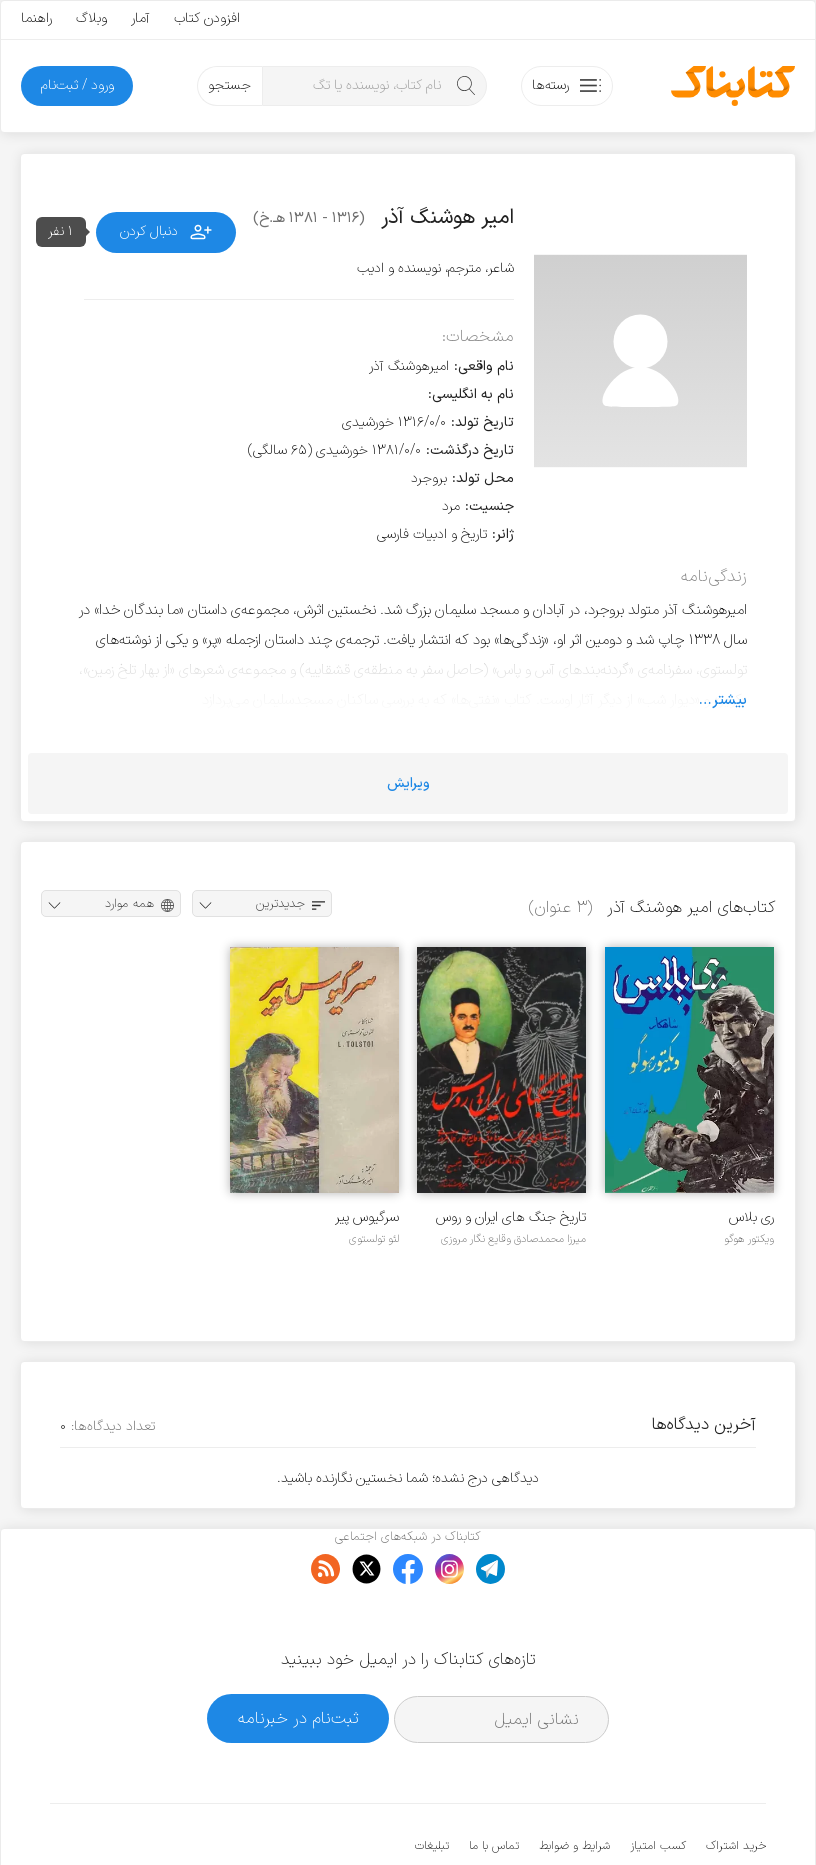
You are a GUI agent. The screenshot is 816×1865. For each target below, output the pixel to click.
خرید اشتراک (736, 1785)
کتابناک (660, 1816)
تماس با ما (494, 1785)
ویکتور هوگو (749, 1239)
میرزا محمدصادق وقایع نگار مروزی (513, 1239)
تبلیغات (432, 1785)
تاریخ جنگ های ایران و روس (511, 1217)
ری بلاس (751, 1217)
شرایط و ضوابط (574, 1785)
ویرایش (408, 783)
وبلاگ (91, 18)
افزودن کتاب (207, 18)
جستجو (229, 85)
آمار (140, 18)
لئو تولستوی (374, 1239)
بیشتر (729, 700)
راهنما (36, 18)
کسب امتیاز (658, 1785)
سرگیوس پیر (367, 1217)
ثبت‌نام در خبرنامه (298, 1656)
